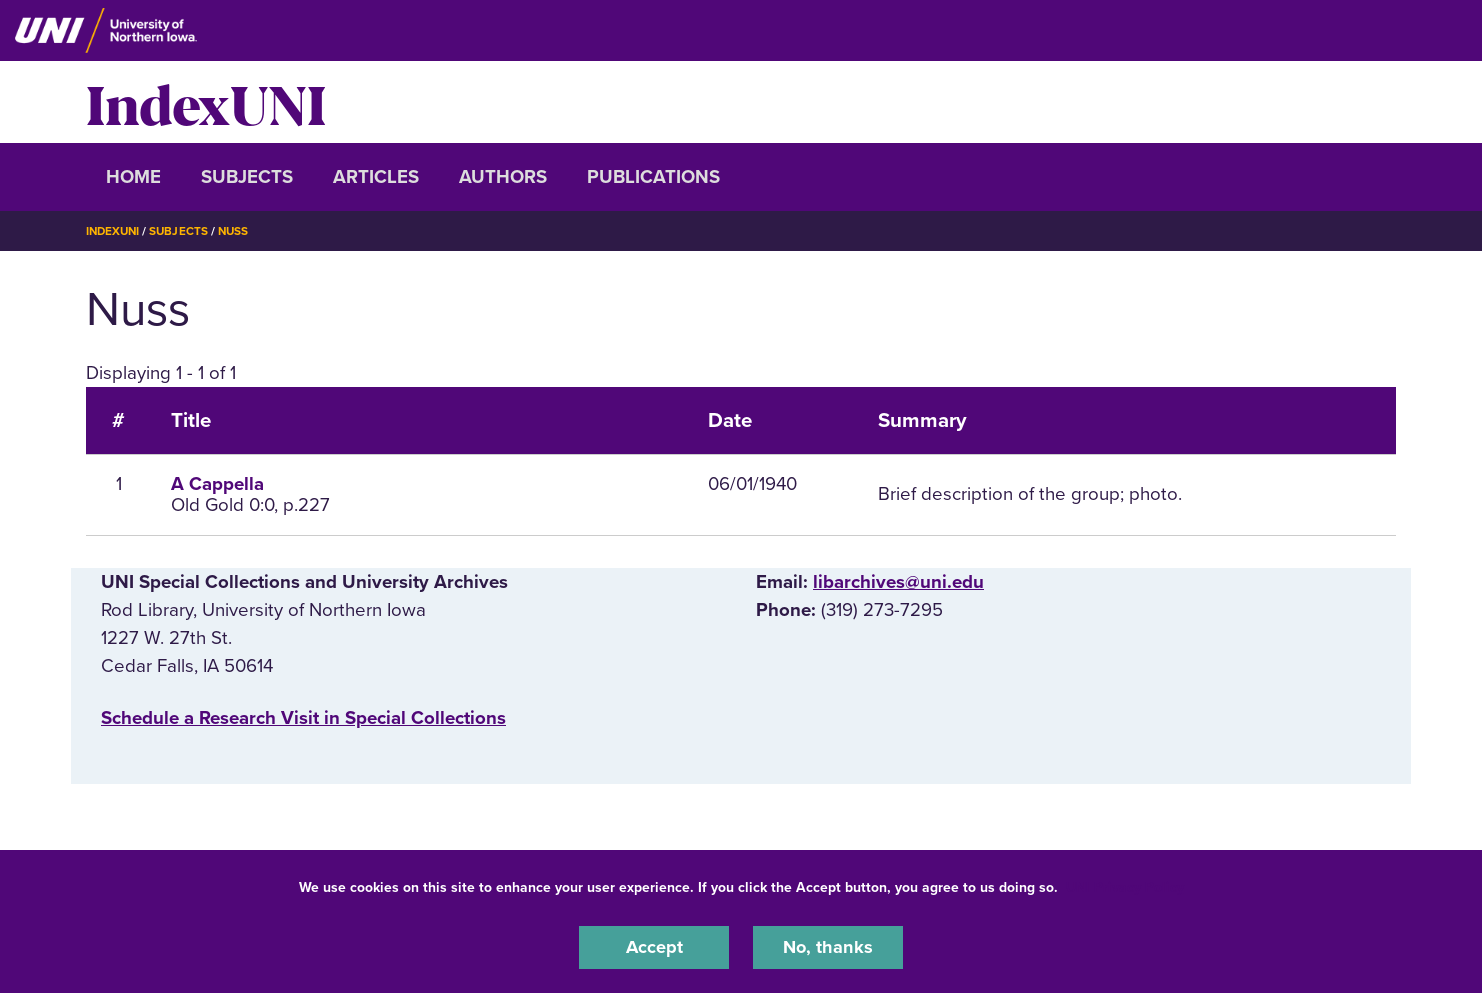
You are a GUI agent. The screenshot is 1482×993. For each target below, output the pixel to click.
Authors (503, 177)
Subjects (247, 177)
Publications (653, 177)
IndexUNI (206, 102)
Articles (376, 177)
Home (133, 177)
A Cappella (217, 484)
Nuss (239, 231)
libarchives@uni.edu (898, 582)
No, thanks (828, 947)
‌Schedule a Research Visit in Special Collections (303, 718)
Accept (654, 947)
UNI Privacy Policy (1125, 886)
